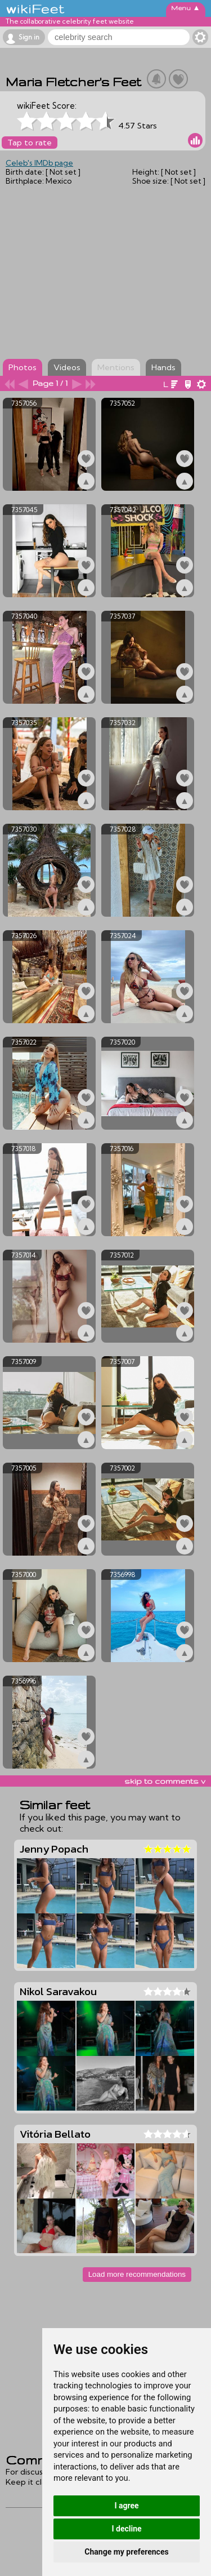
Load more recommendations (137, 2274)
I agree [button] (126, 2505)
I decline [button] (126, 2528)
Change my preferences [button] (126, 2551)
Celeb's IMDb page (39, 162)
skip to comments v (164, 1781)
